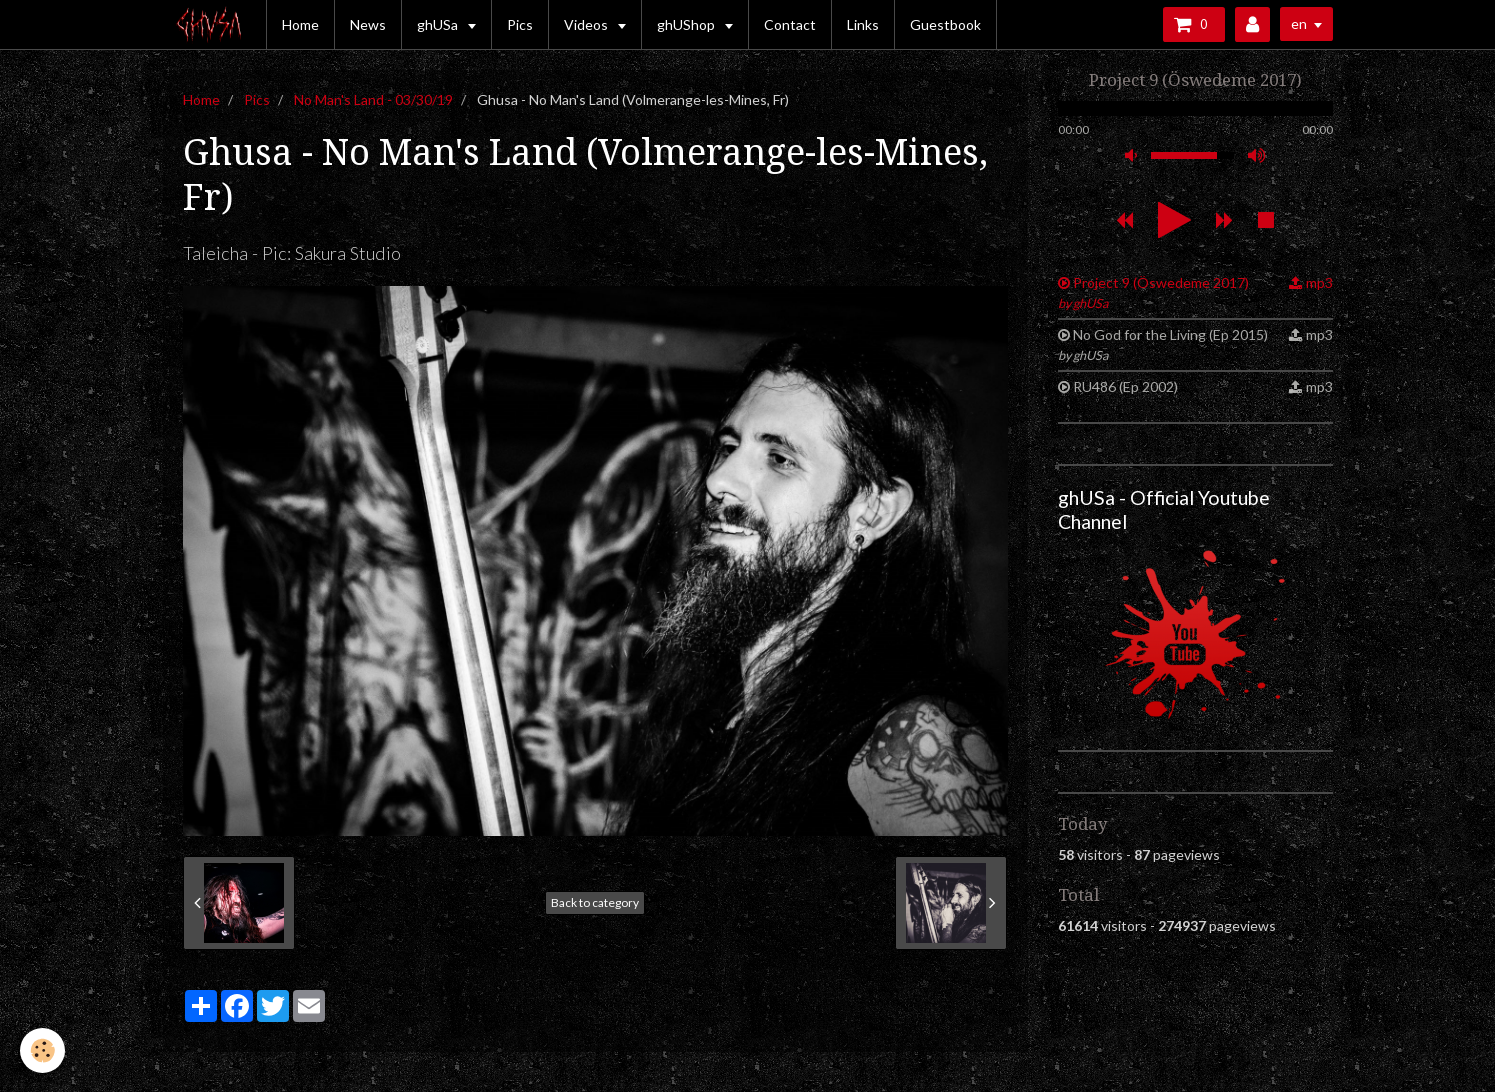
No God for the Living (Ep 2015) (1163, 344)
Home (300, 24)
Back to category (595, 902)
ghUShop (687, 24)
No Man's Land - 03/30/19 (373, 99)
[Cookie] (42, 1050)
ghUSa (439, 24)
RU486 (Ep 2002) (1125, 386)
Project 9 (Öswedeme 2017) (1154, 292)
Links (863, 24)
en (1299, 23)
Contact (790, 24)
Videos (587, 24)
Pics (520, 24)
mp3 (1319, 282)
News (368, 24)
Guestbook (945, 24)
